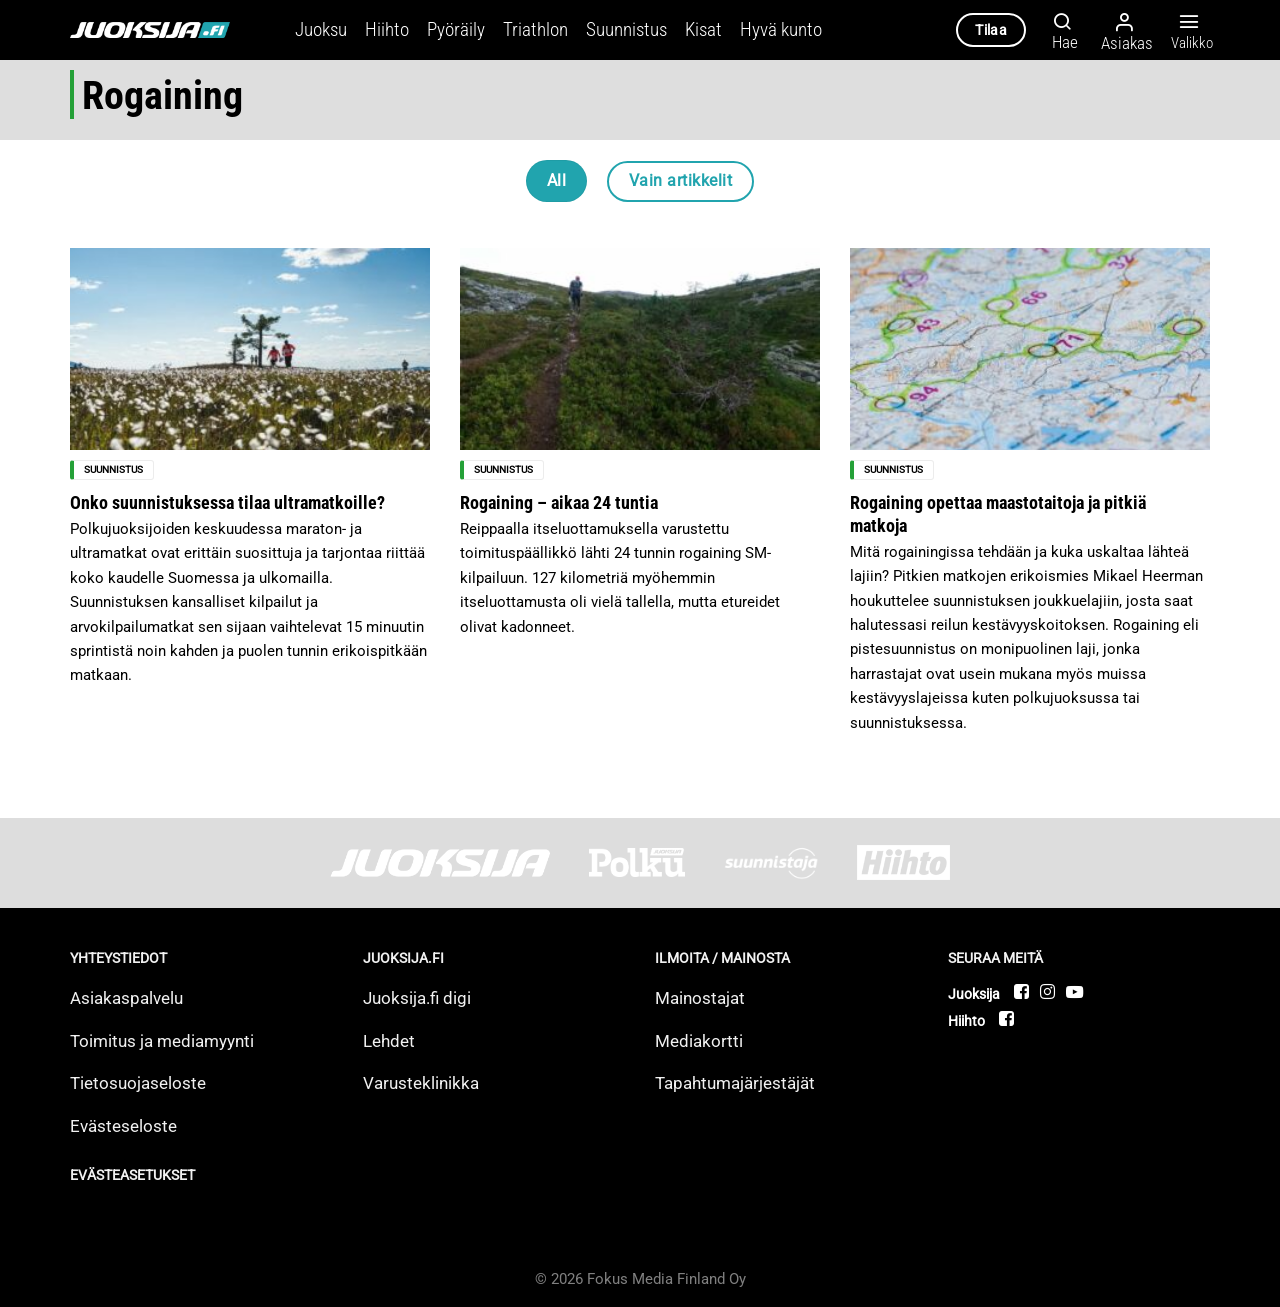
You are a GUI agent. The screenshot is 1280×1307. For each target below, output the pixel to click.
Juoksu (321, 30)
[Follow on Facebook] (1022, 991)
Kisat (703, 30)
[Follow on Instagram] (1048, 991)
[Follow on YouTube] (1074, 991)
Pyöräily (456, 30)
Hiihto (387, 30)
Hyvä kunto (781, 30)
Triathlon (535, 30)
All (556, 180)
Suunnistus (626, 30)
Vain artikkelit (680, 180)
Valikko (1189, 31)
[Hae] (1059, 30)
